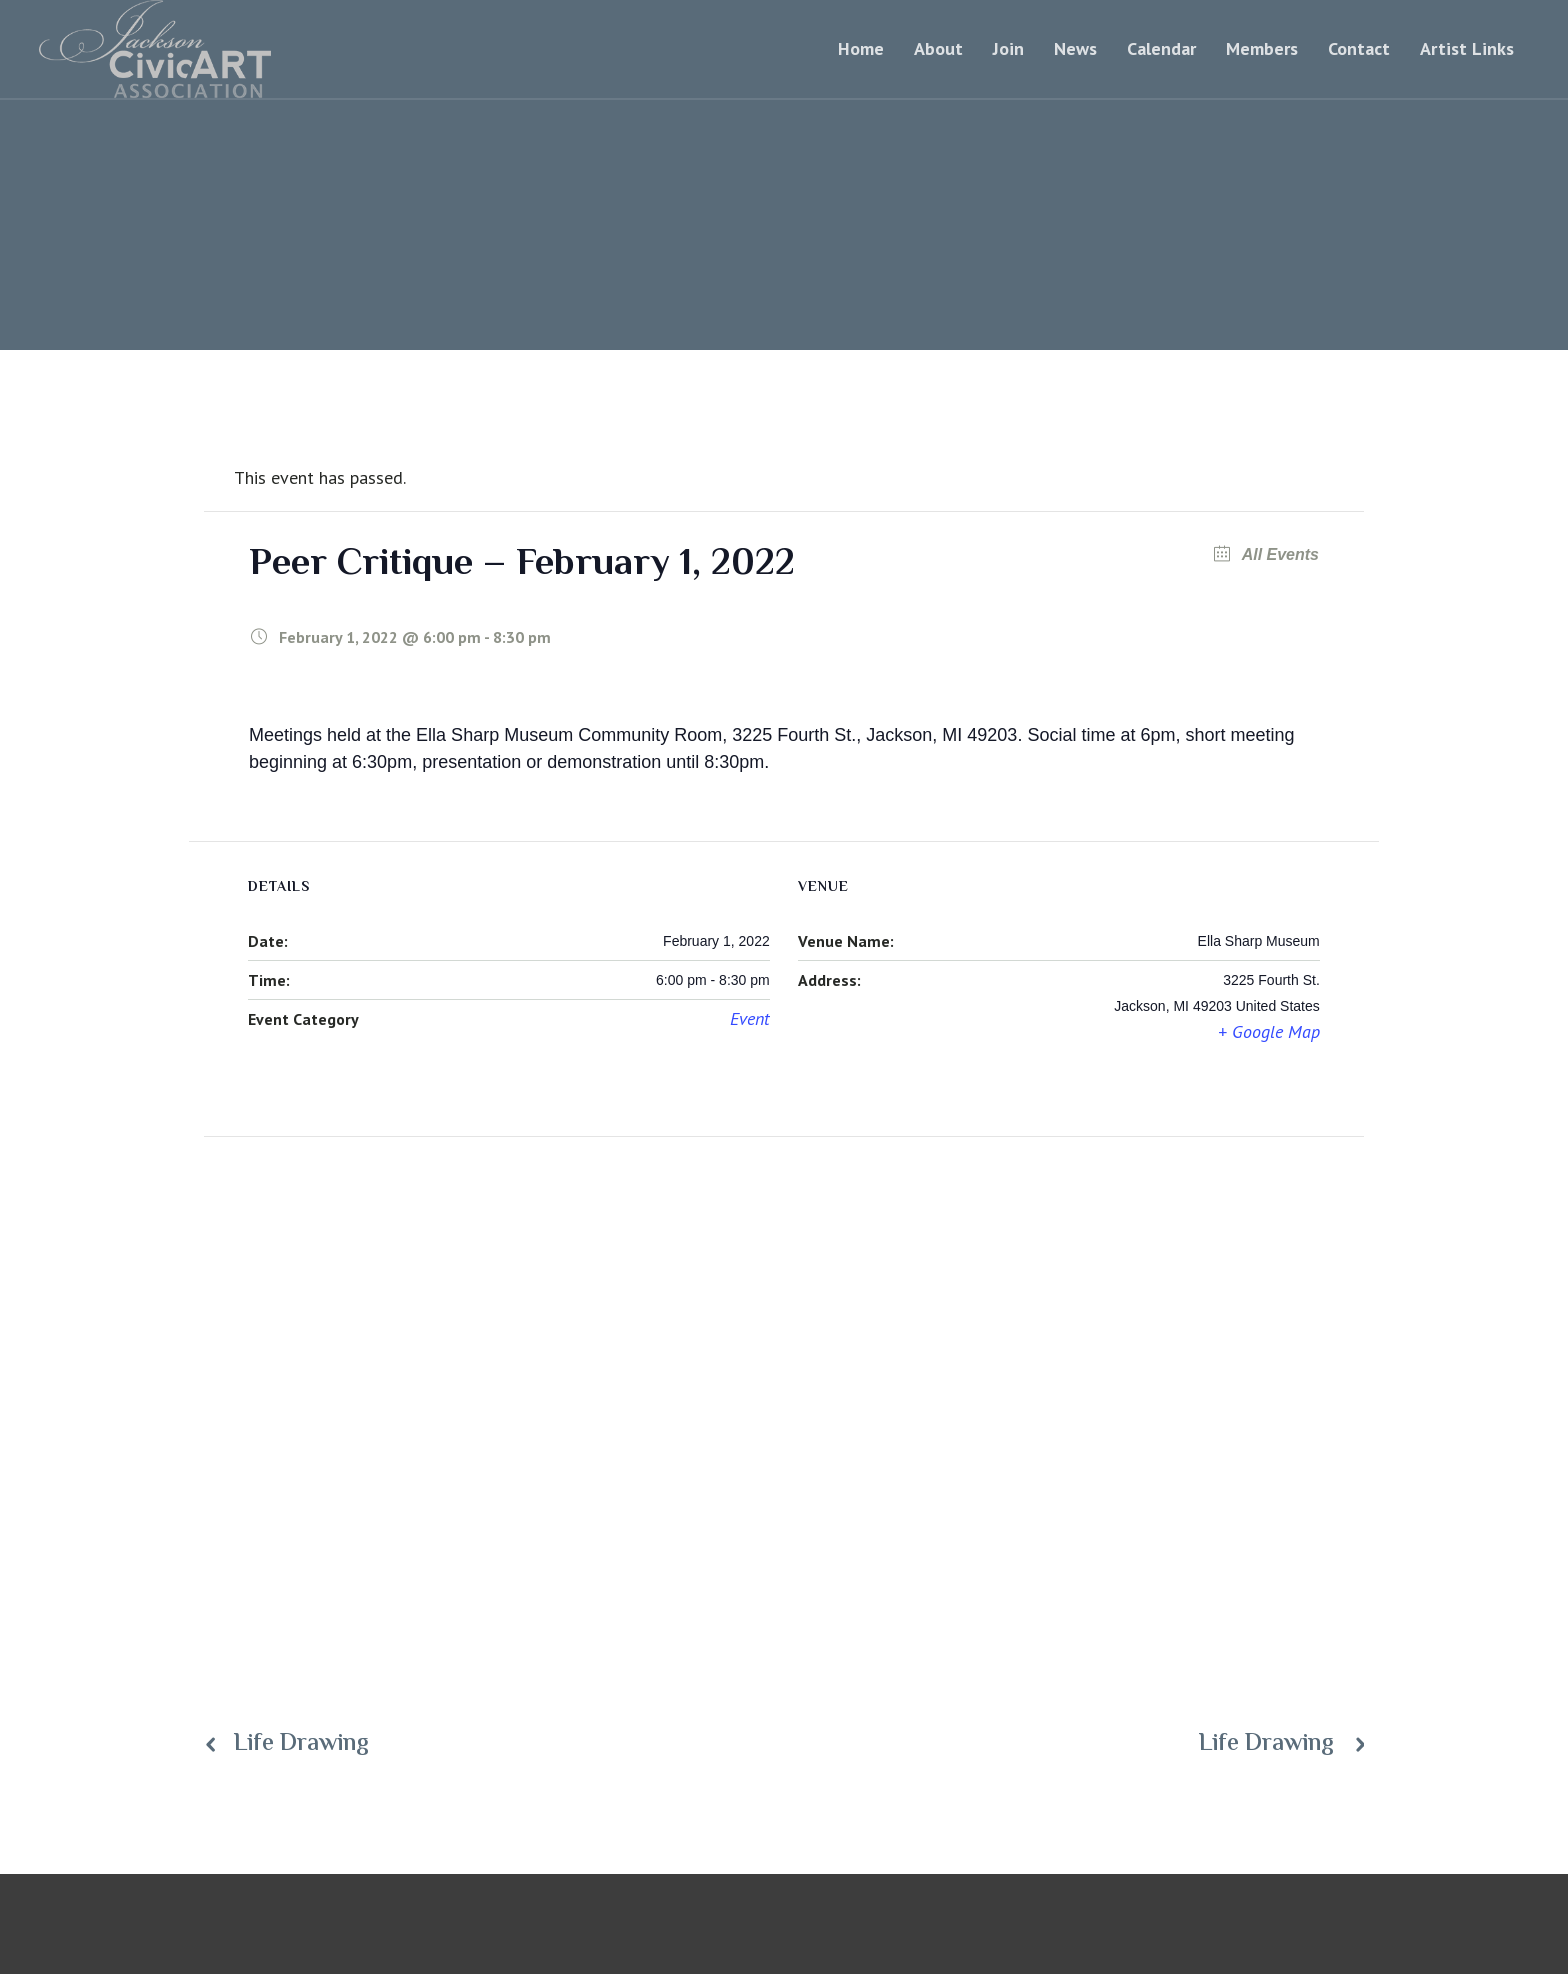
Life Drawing (301, 1745)
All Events (1278, 554)
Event (750, 1018)
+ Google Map (1269, 1031)
